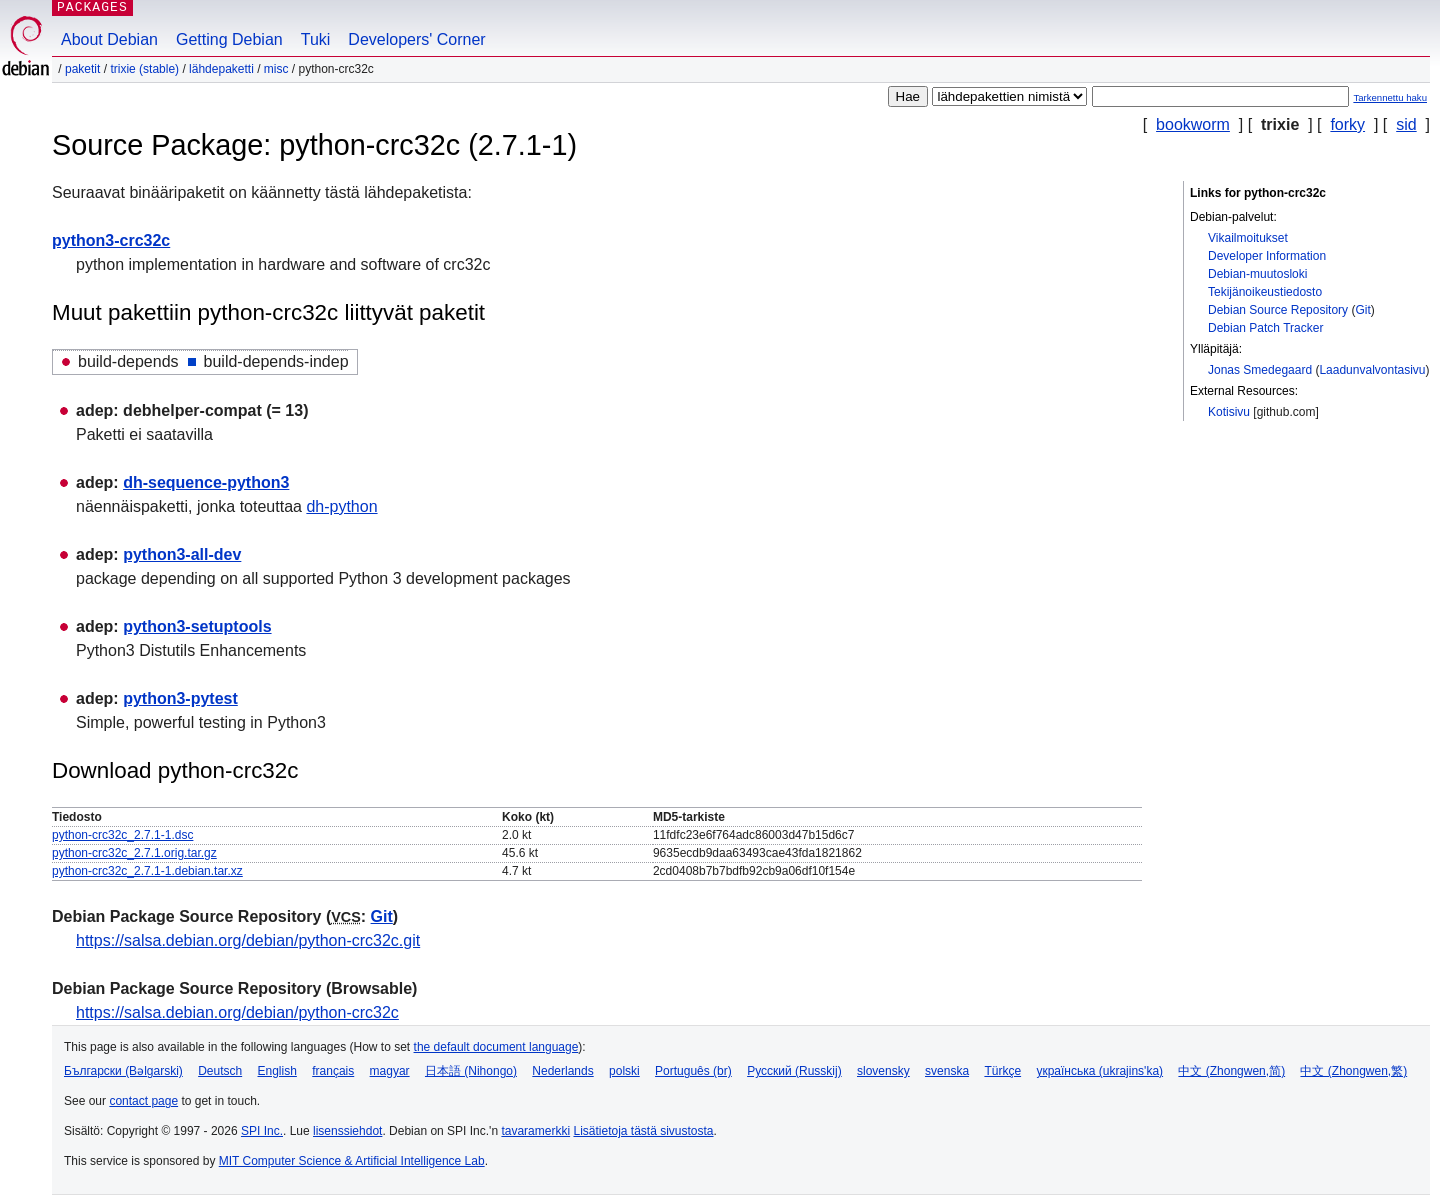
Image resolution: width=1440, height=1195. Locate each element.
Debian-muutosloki (1257, 274)
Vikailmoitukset (1248, 238)
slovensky (883, 1071)
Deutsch (220, 1071)
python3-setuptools (197, 626)
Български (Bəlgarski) (123, 1071)
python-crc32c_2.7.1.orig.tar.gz (134, 853)
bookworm (1193, 124)
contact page (143, 1101)
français (333, 1071)
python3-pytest (180, 698)
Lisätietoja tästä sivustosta (643, 1131)
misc (276, 69)
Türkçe (1002, 1071)
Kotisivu (1229, 412)
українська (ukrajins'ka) (1099, 1071)
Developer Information (1267, 256)
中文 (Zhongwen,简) (1231, 1071)
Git (1362, 310)
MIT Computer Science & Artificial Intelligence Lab (352, 1161)
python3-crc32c (111, 240)
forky (1347, 124)
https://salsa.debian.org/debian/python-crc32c (237, 1012)
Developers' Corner (416, 39)
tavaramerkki (535, 1131)
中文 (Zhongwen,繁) (1353, 1071)
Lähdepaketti (221, 69)
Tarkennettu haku (1390, 97)
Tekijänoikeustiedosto (1265, 292)
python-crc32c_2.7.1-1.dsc (122, 835)
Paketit (82, 69)
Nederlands (562, 1071)
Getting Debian (229, 39)
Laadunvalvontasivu (1372, 370)
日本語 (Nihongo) (471, 1071)
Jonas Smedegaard (1260, 370)
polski (624, 1071)
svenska (947, 1071)
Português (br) (693, 1071)
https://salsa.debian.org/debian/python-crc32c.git (248, 940)
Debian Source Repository (1278, 310)
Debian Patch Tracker (1265, 328)
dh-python (341, 506)
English (277, 1071)
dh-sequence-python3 (206, 482)
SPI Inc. (262, 1131)
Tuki (316, 39)
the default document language (496, 1047)
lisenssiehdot (347, 1131)
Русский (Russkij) (794, 1071)
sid (1406, 124)
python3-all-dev (182, 554)
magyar (390, 1071)
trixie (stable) (144, 69)
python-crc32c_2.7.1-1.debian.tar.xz (147, 871)
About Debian (109, 39)
